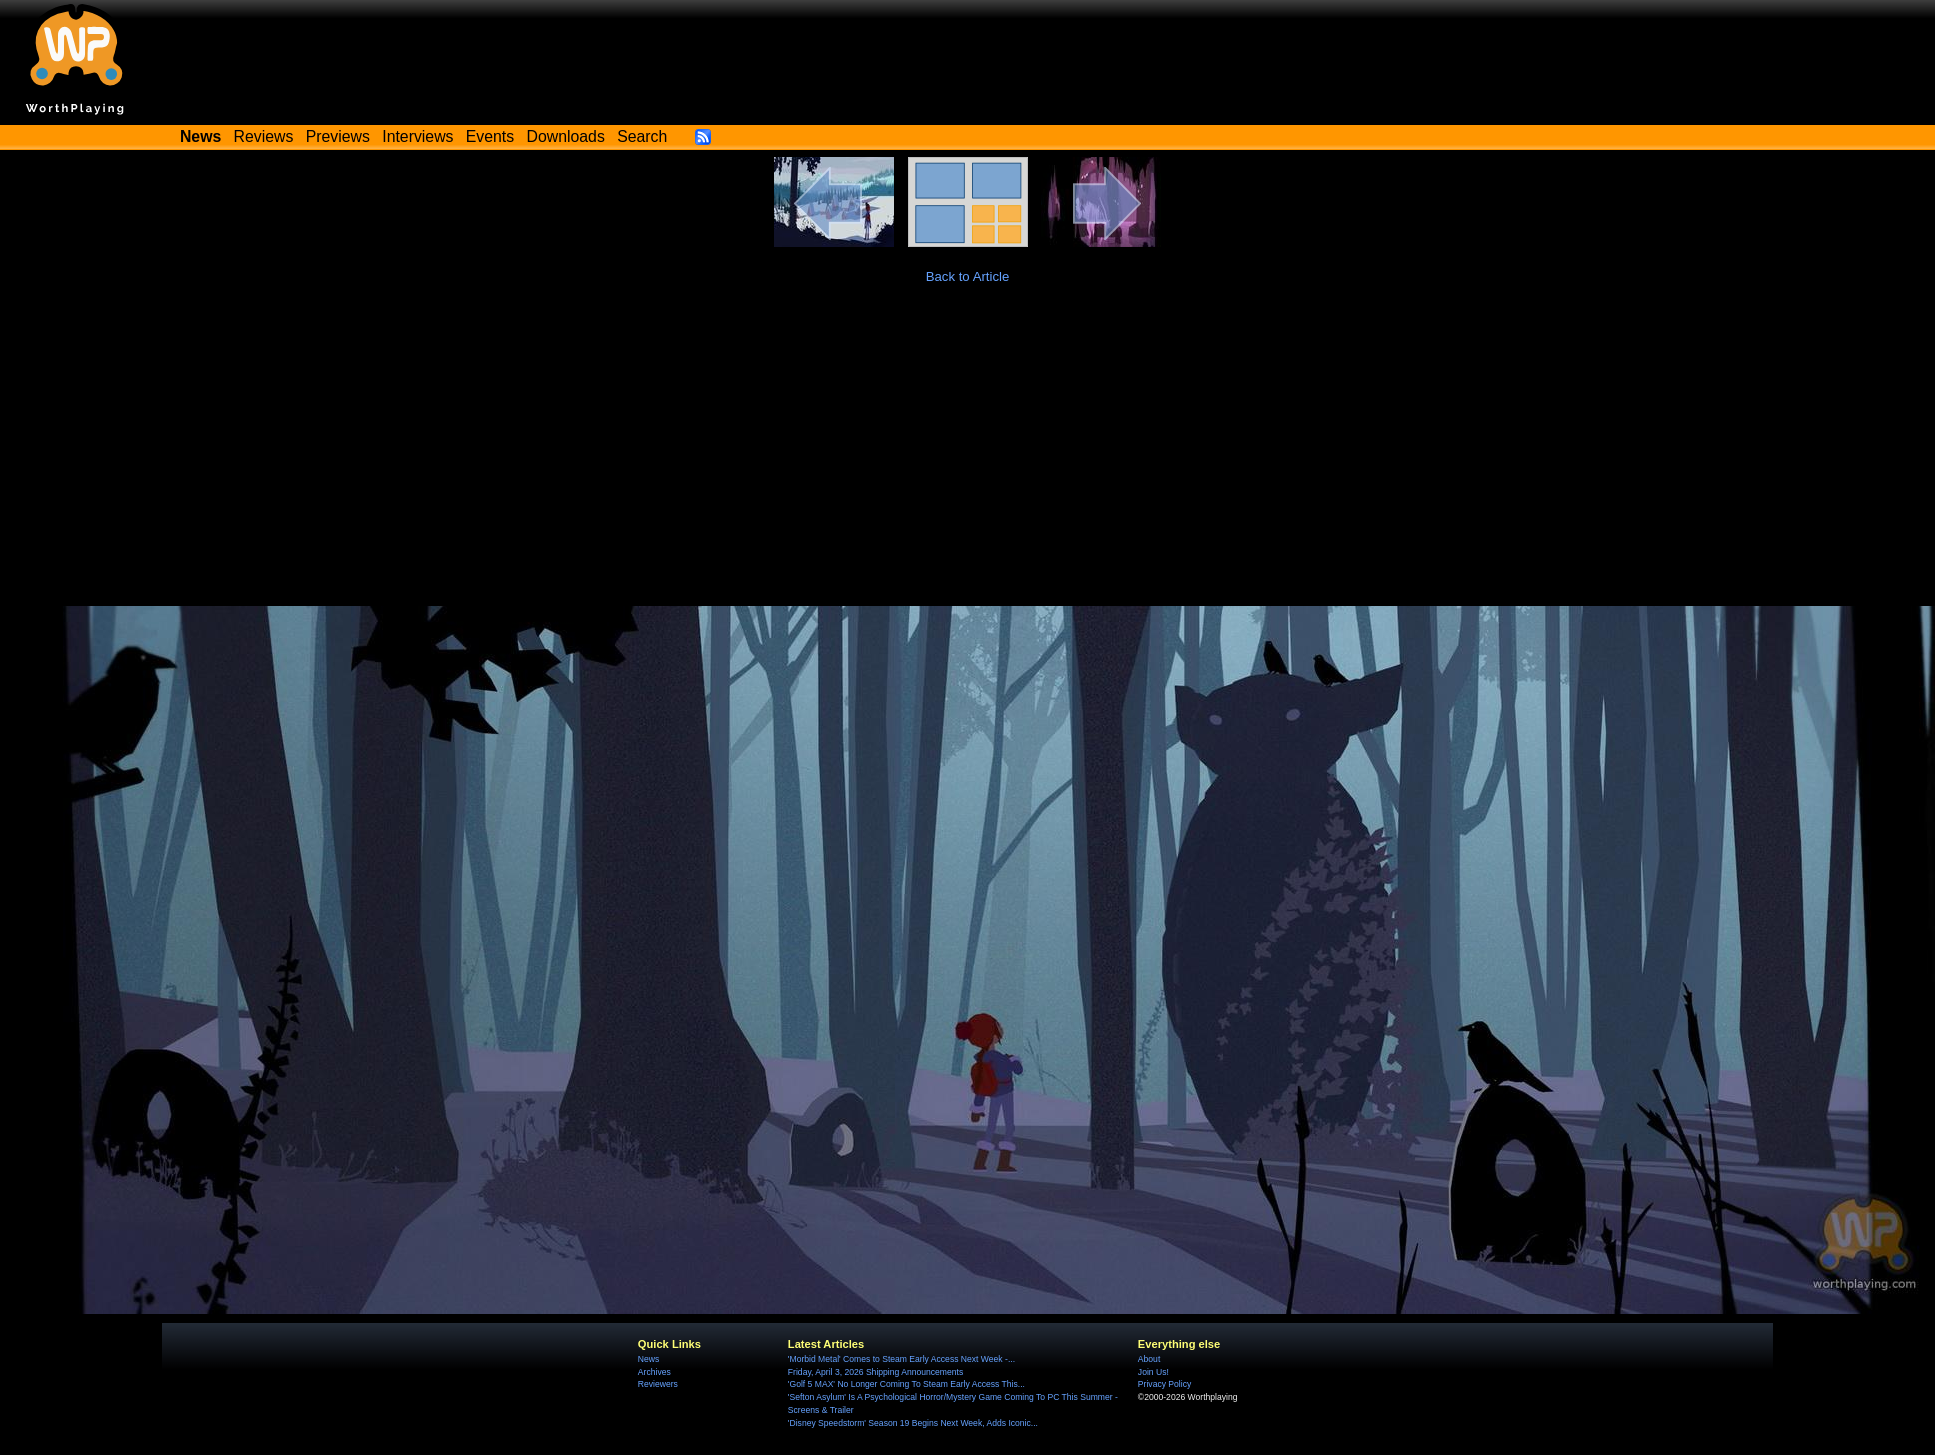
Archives (654, 1372)
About (1149, 1359)
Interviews (417, 136)
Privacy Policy (1164, 1384)
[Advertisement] (968, 456)
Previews (338, 136)
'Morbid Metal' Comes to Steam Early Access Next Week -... (901, 1359)
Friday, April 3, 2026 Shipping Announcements (875, 1372)
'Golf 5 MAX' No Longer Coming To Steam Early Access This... (906, 1384)
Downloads (566, 136)
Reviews (264, 136)
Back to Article (968, 276)
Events (490, 136)
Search (642, 136)
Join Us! (1153, 1372)
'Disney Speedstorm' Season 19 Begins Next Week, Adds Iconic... (913, 1423)
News (648, 1359)
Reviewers (658, 1384)
